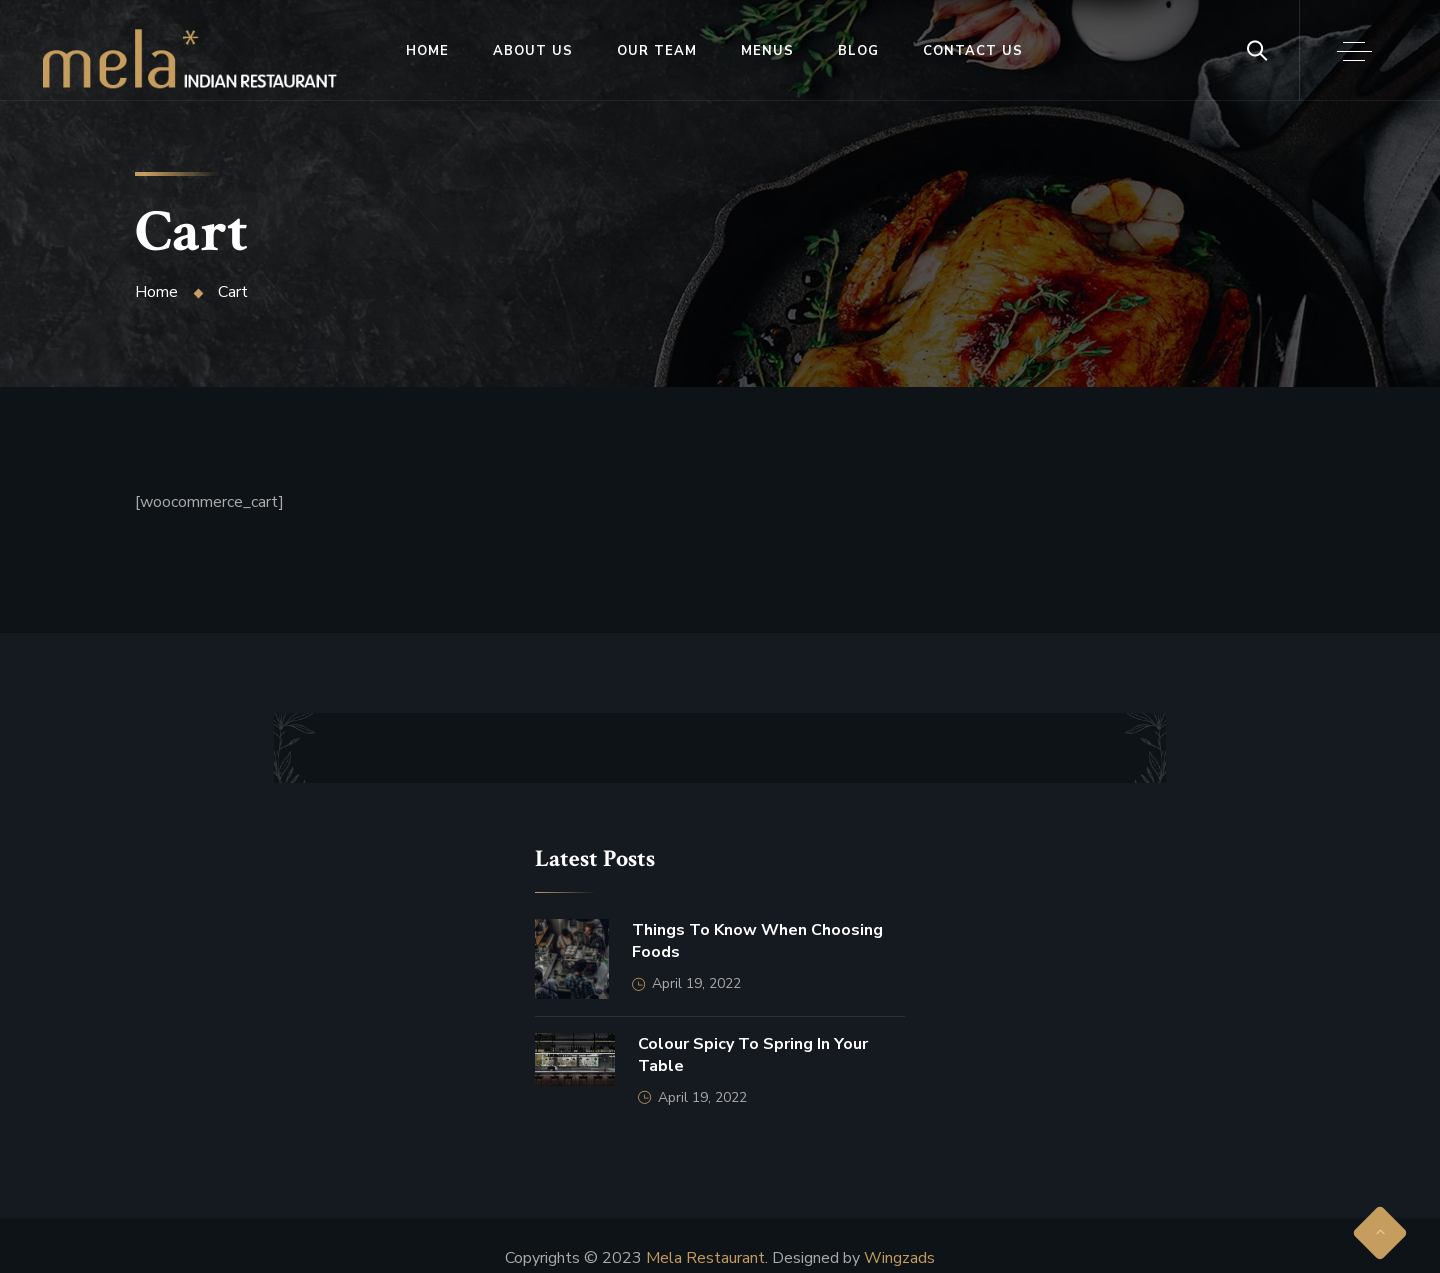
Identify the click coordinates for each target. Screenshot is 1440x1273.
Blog (858, 51)
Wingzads (899, 1258)
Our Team (657, 51)
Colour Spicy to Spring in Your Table (753, 1055)
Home (427, 51)
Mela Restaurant (705, 1258)
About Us (533, 51)
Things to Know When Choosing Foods (757, 941)
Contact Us (973, 51)
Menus (767, 51)
